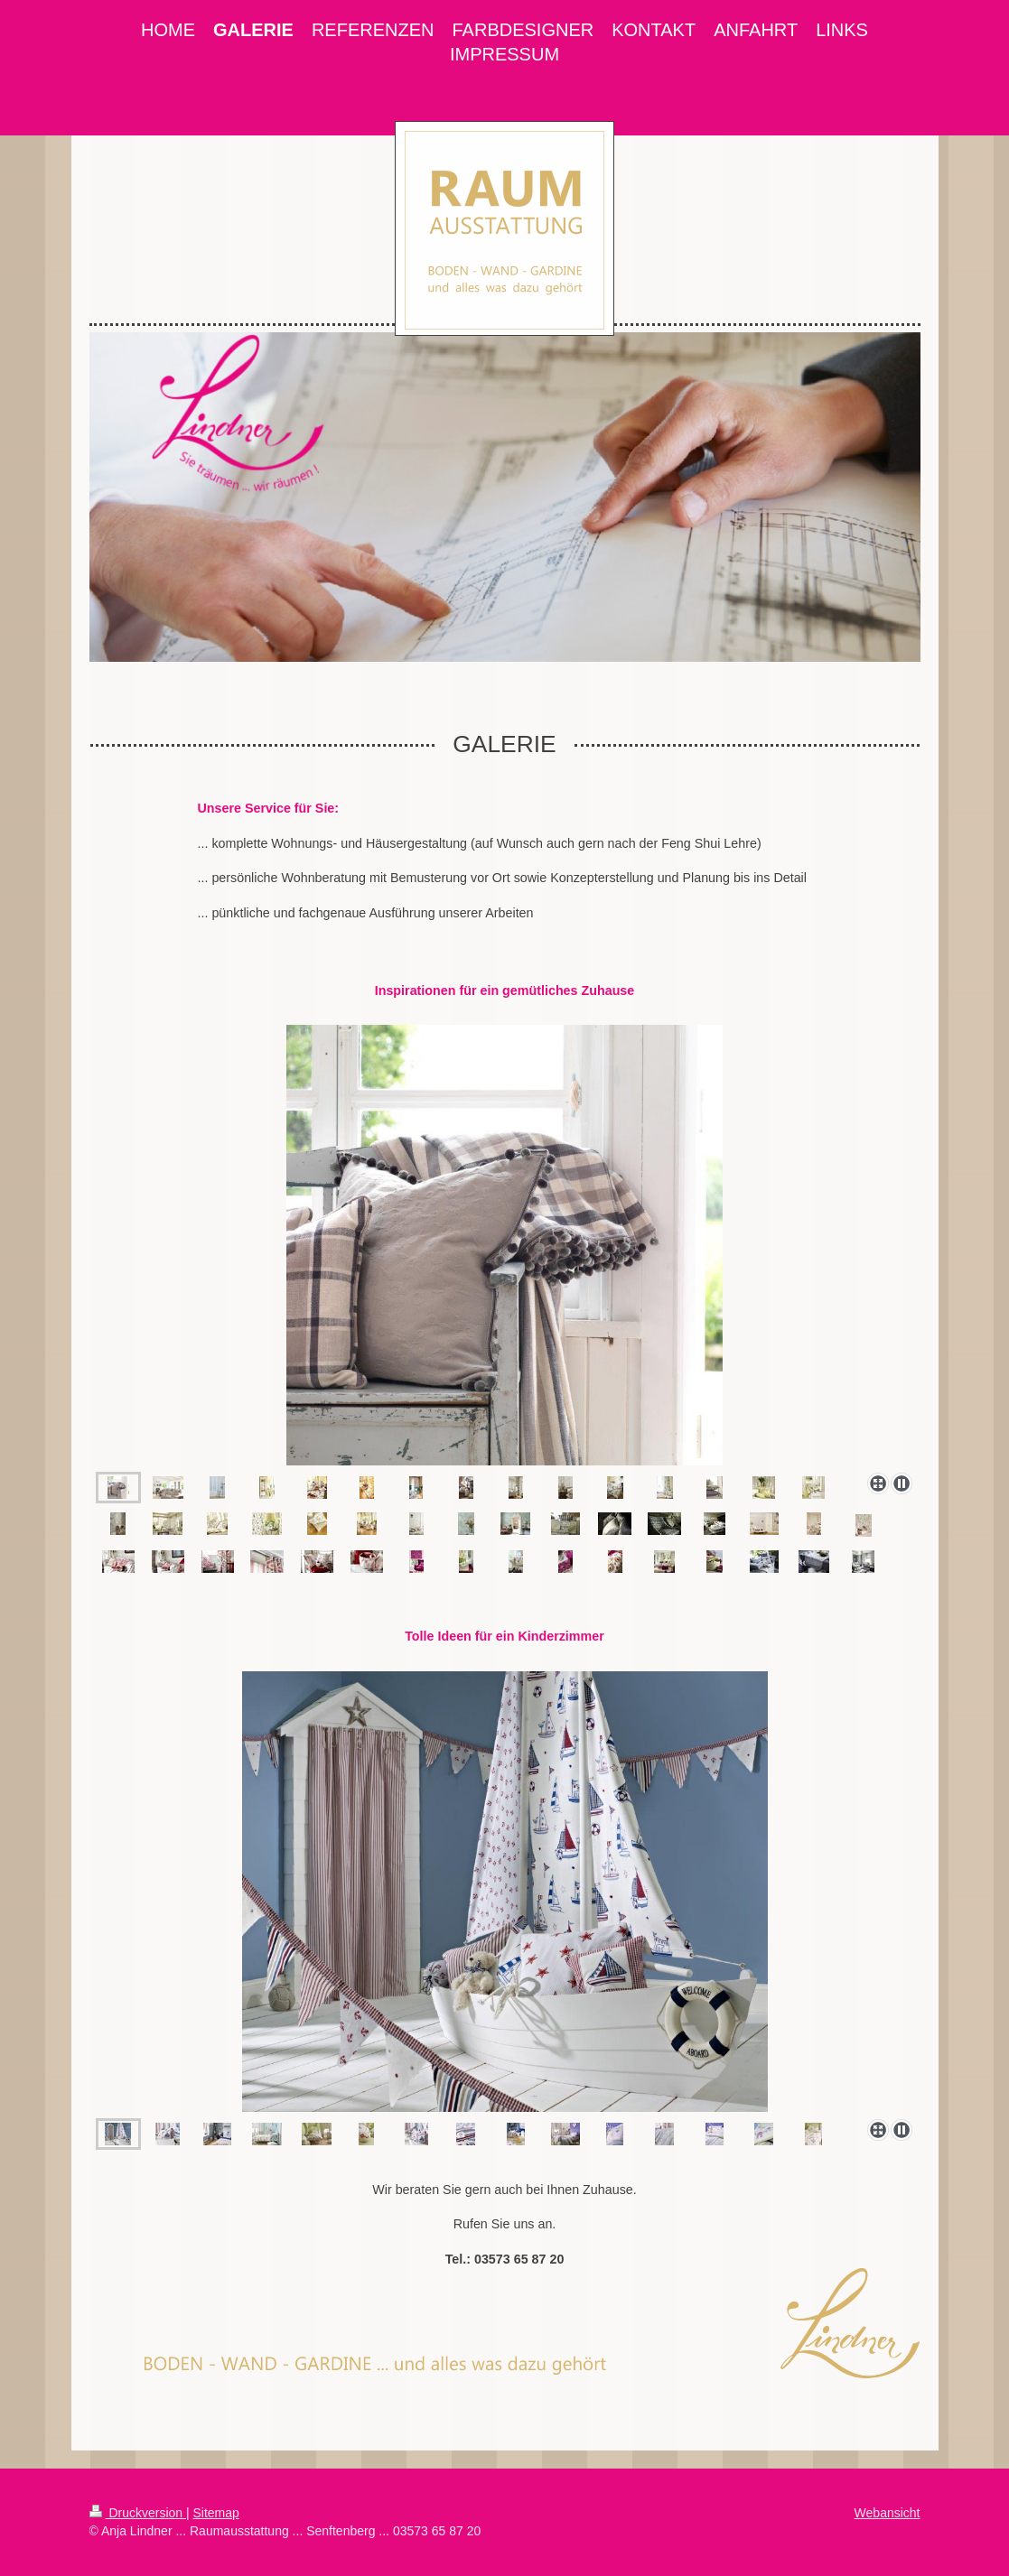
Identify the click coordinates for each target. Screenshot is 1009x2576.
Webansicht (887, 2513)
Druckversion (137, 2513)
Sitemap (216, 2513)
